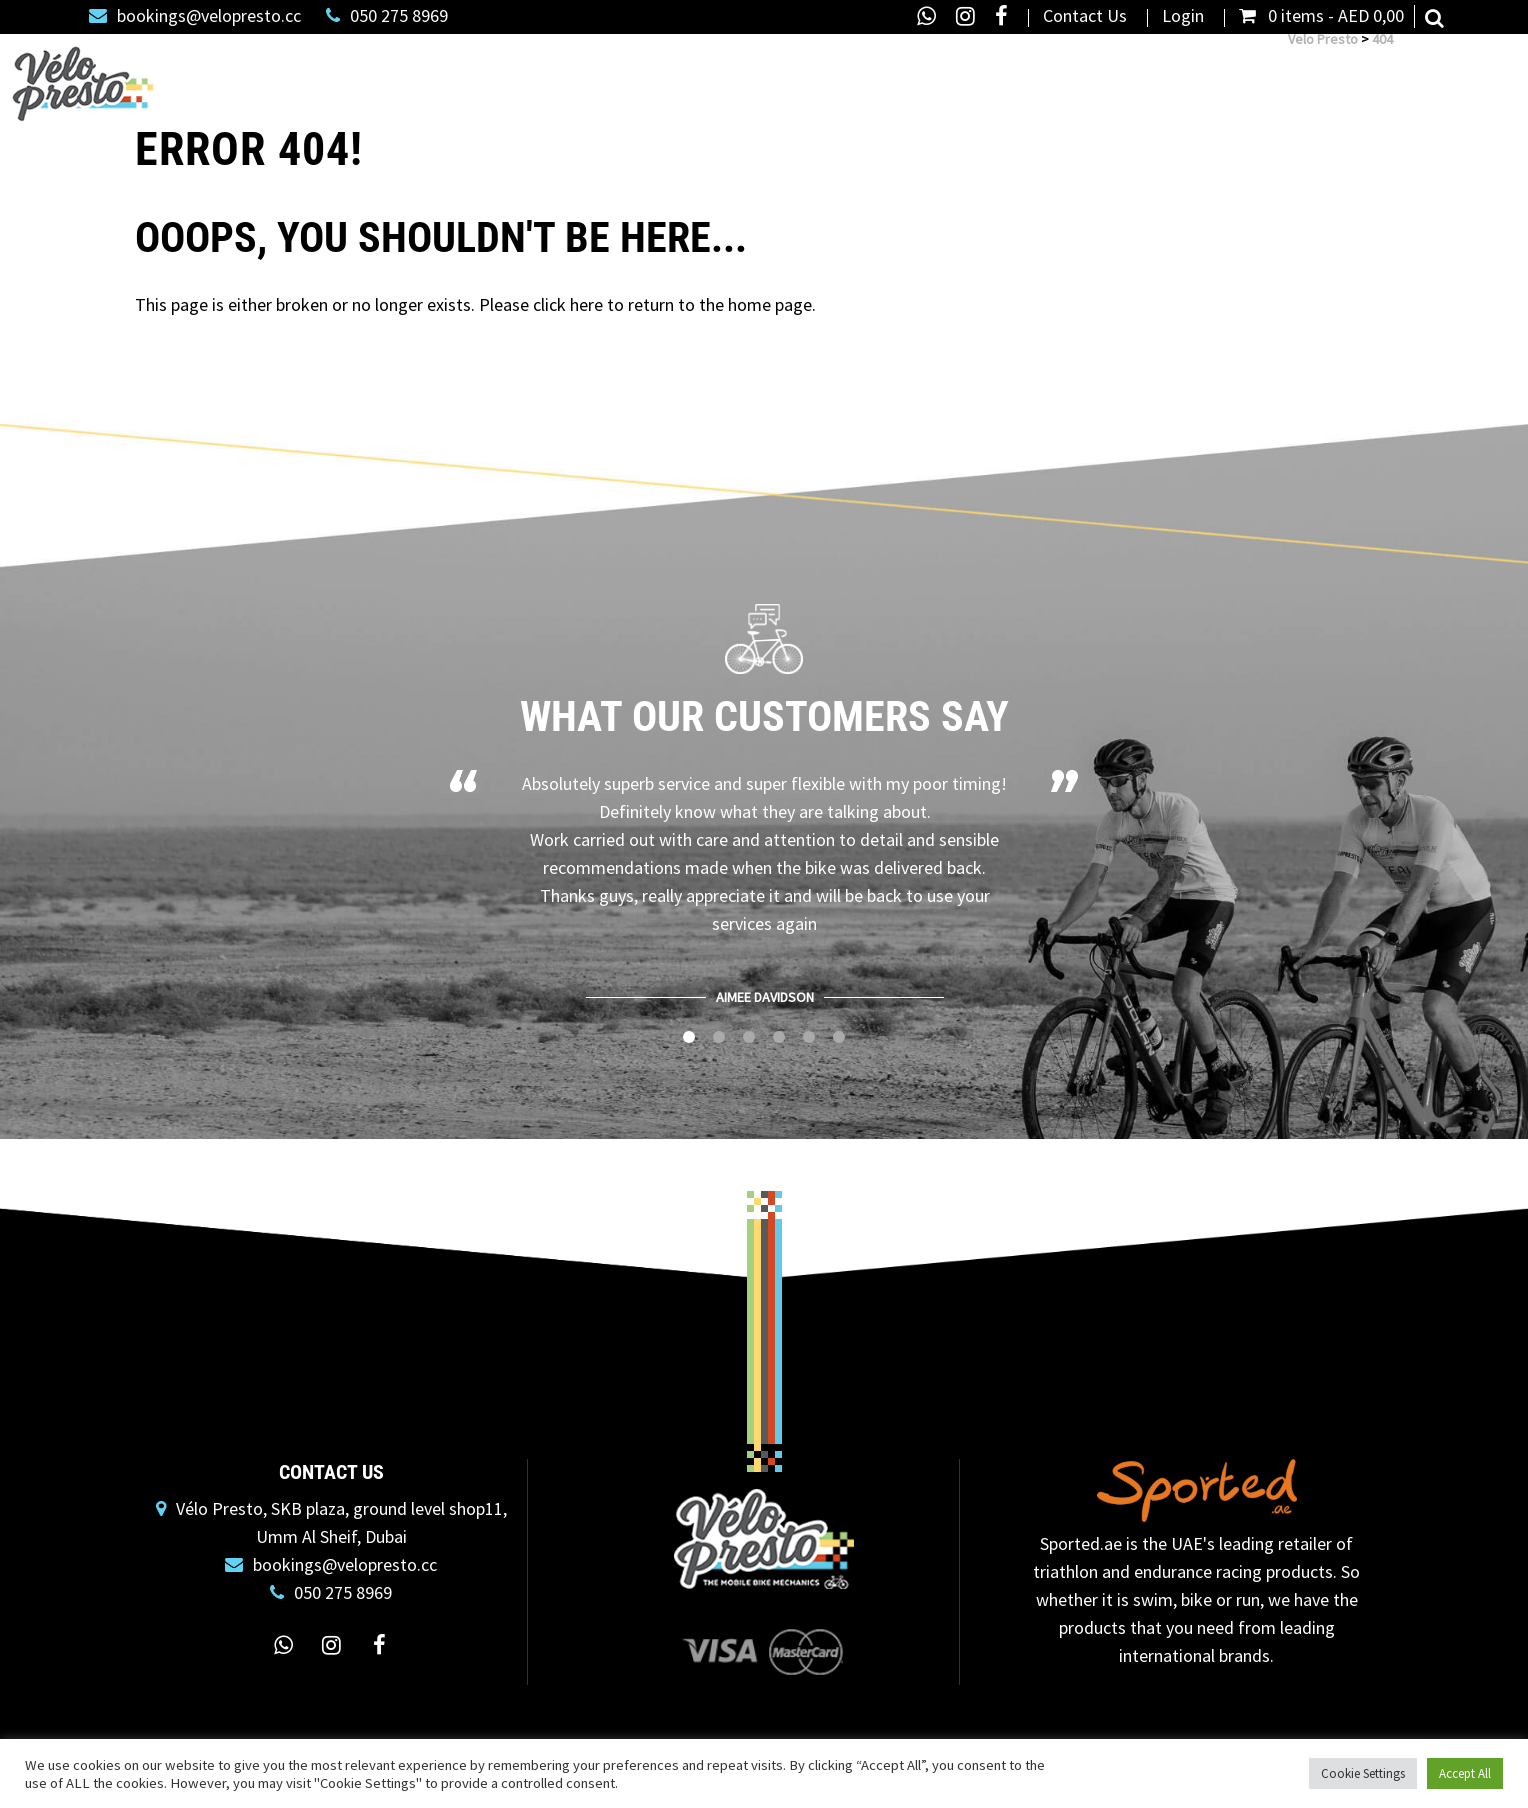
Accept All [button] (1465, 1773)
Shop (521, 76)
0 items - (1321, 16)
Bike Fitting (1139, 76)
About (1243, 76)
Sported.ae (1081, 1543)
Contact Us (1085, 16)
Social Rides (1456, 76)
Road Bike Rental (771, 76)
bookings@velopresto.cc (195, 16)
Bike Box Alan (1021, 76)
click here (568, 304)
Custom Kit (1345, 76)
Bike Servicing (631, 76)
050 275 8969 (387, 16)
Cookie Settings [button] (1363, 1773)
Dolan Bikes (903, 76)
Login (1183, 16)
